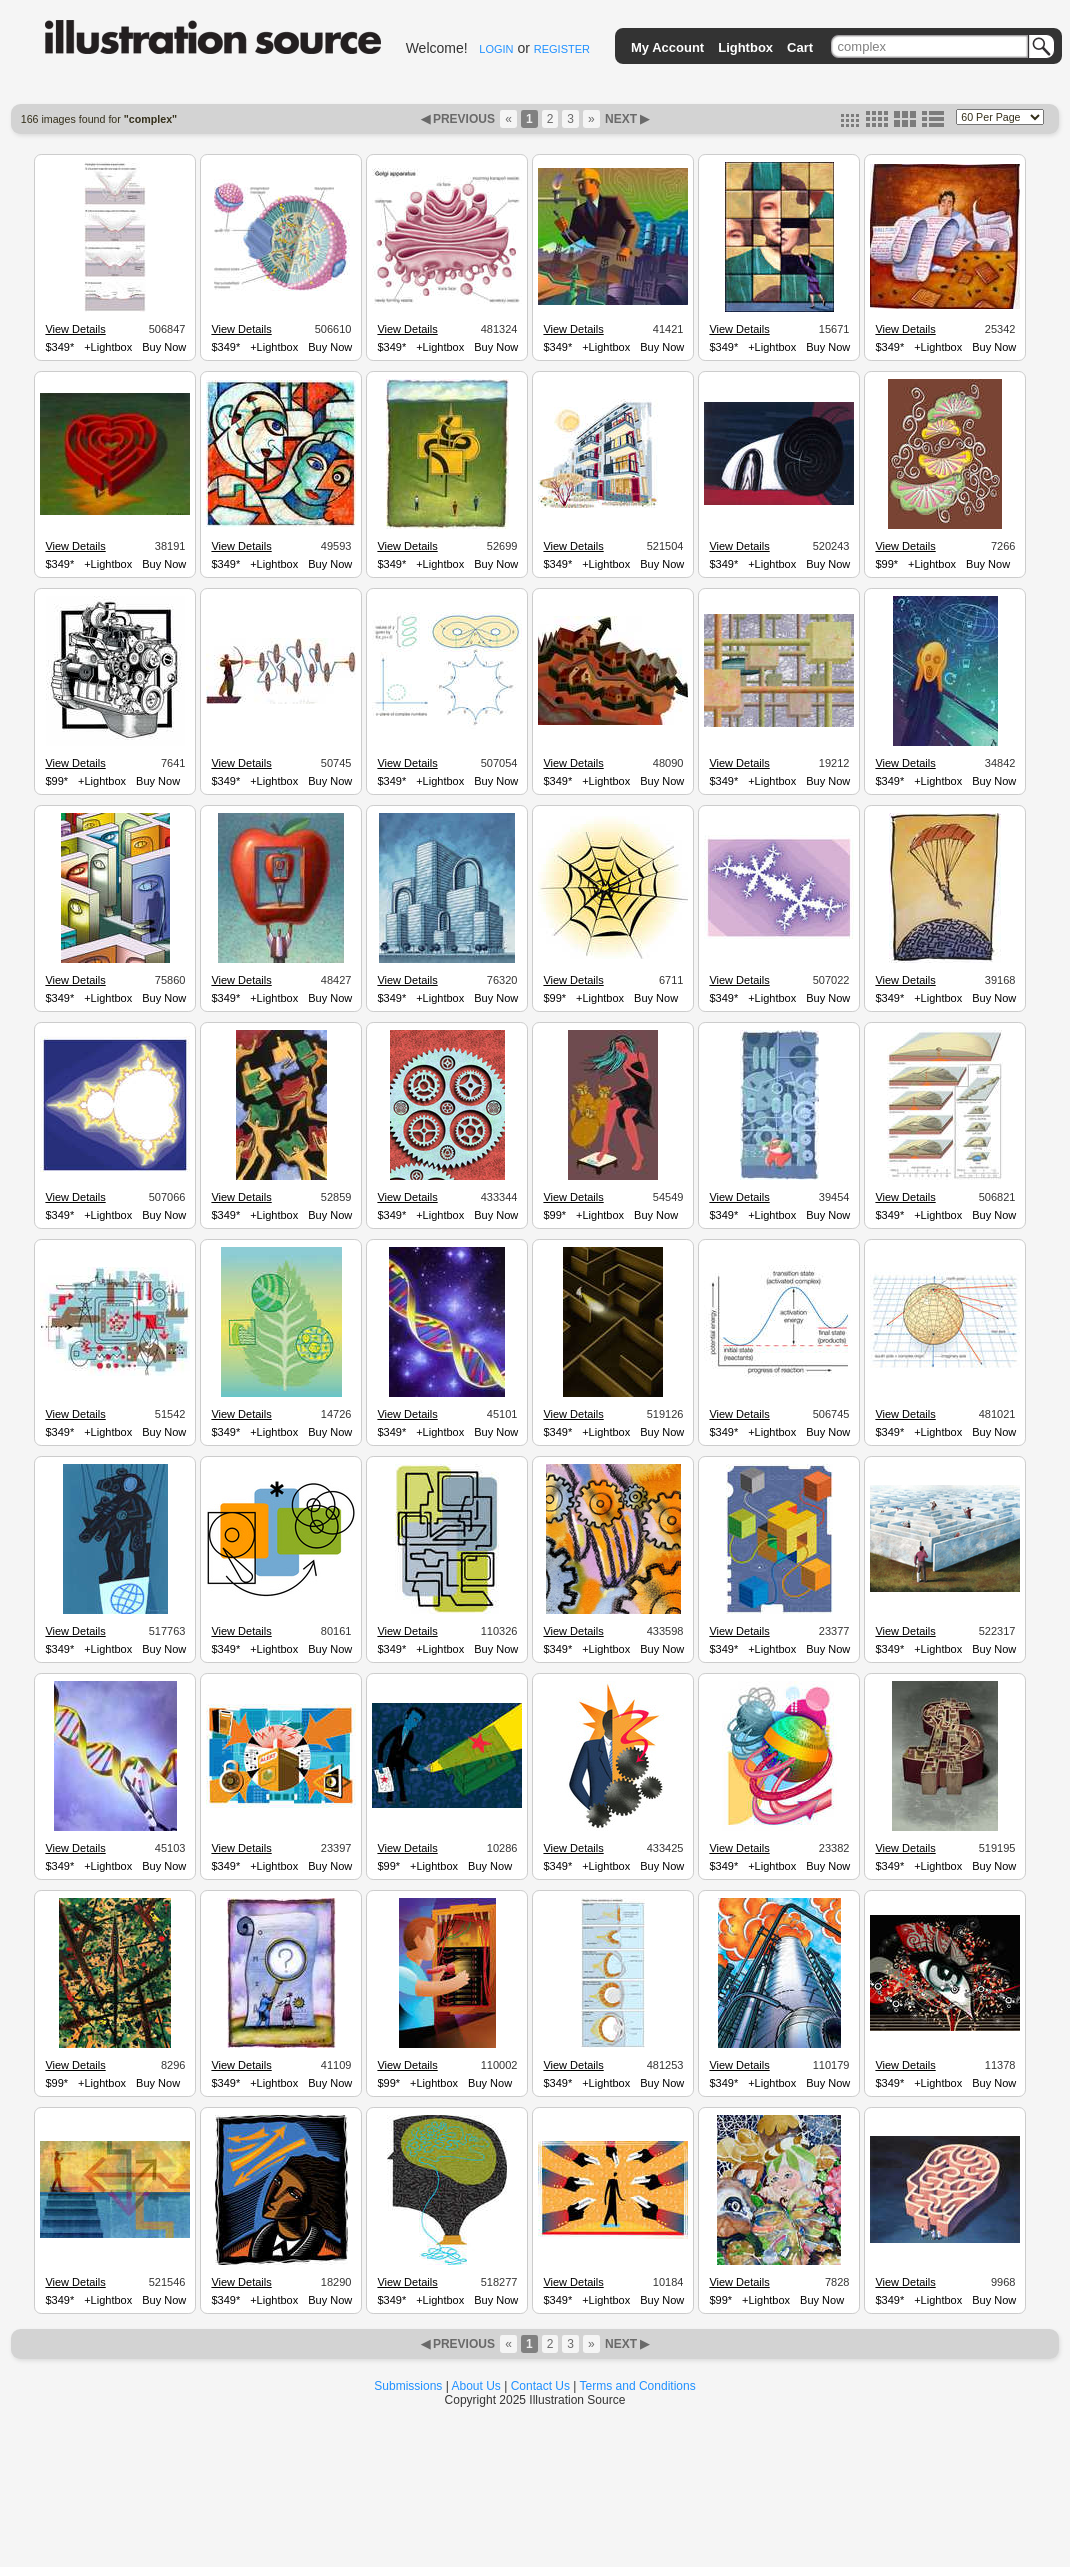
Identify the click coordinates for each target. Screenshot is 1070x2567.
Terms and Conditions (638, 2386)
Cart (800, 47)
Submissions (408, 2386)
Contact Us (540, 2386)
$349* (59, 347)
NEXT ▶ (626, 119)
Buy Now (164, 347)
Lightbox (745, 47)
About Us (476, 2386)
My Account (667, 47)
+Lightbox (108, 347)
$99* (886, 564)
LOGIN (496, 49)
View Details (75, 329)
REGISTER (562, 49)
